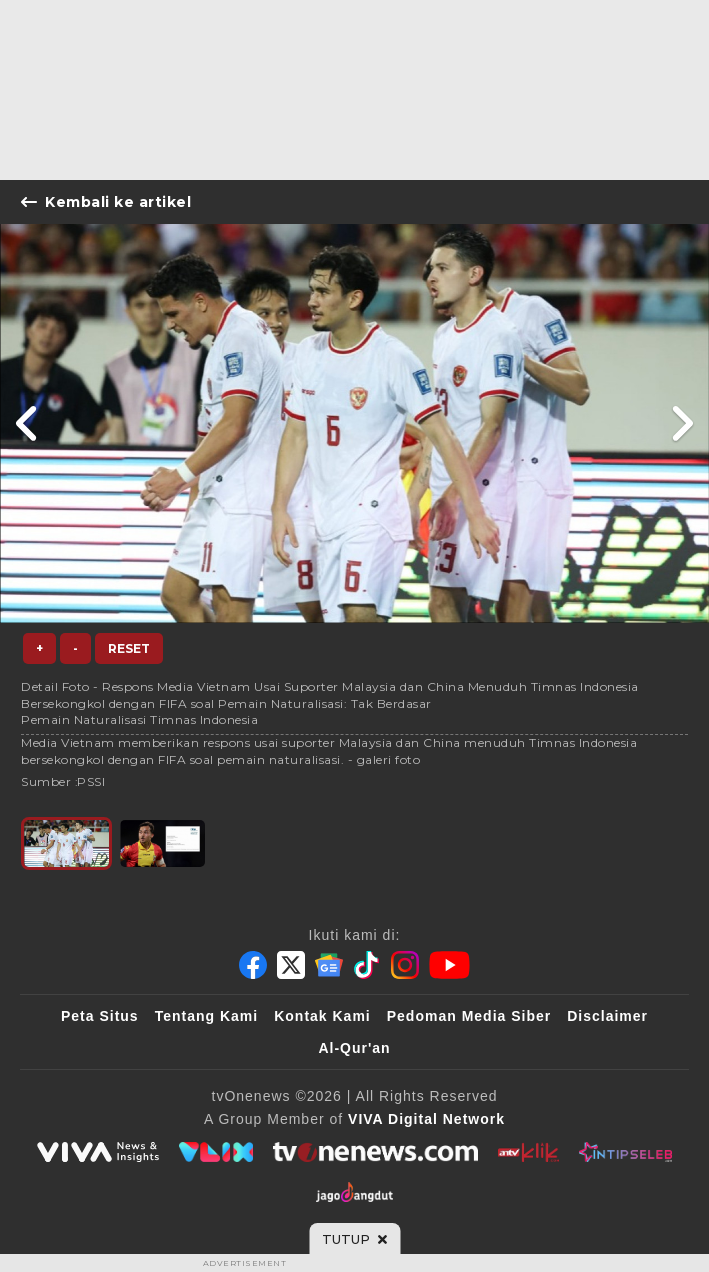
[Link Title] (27, 423)
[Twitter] (291, 965)
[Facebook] (253, 965)
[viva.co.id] (98, 1152)
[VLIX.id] (216, 1152)
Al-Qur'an (354, 1048)
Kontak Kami (322, 1016)
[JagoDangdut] (354, 1192)
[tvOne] (375, 1152)
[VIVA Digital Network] (426, 1119)
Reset (129, 648)
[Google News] (329, 965)
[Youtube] (449, 965)
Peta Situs (100, 1016)
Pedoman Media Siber (469, 1016)
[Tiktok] (367, 965)
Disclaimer (607, 1016)
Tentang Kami (207, 1016)
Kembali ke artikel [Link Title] (106, 202)
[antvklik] (528, 1152)
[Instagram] (405, 965)
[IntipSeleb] (625, 1152)
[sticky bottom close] (354, 1239)
